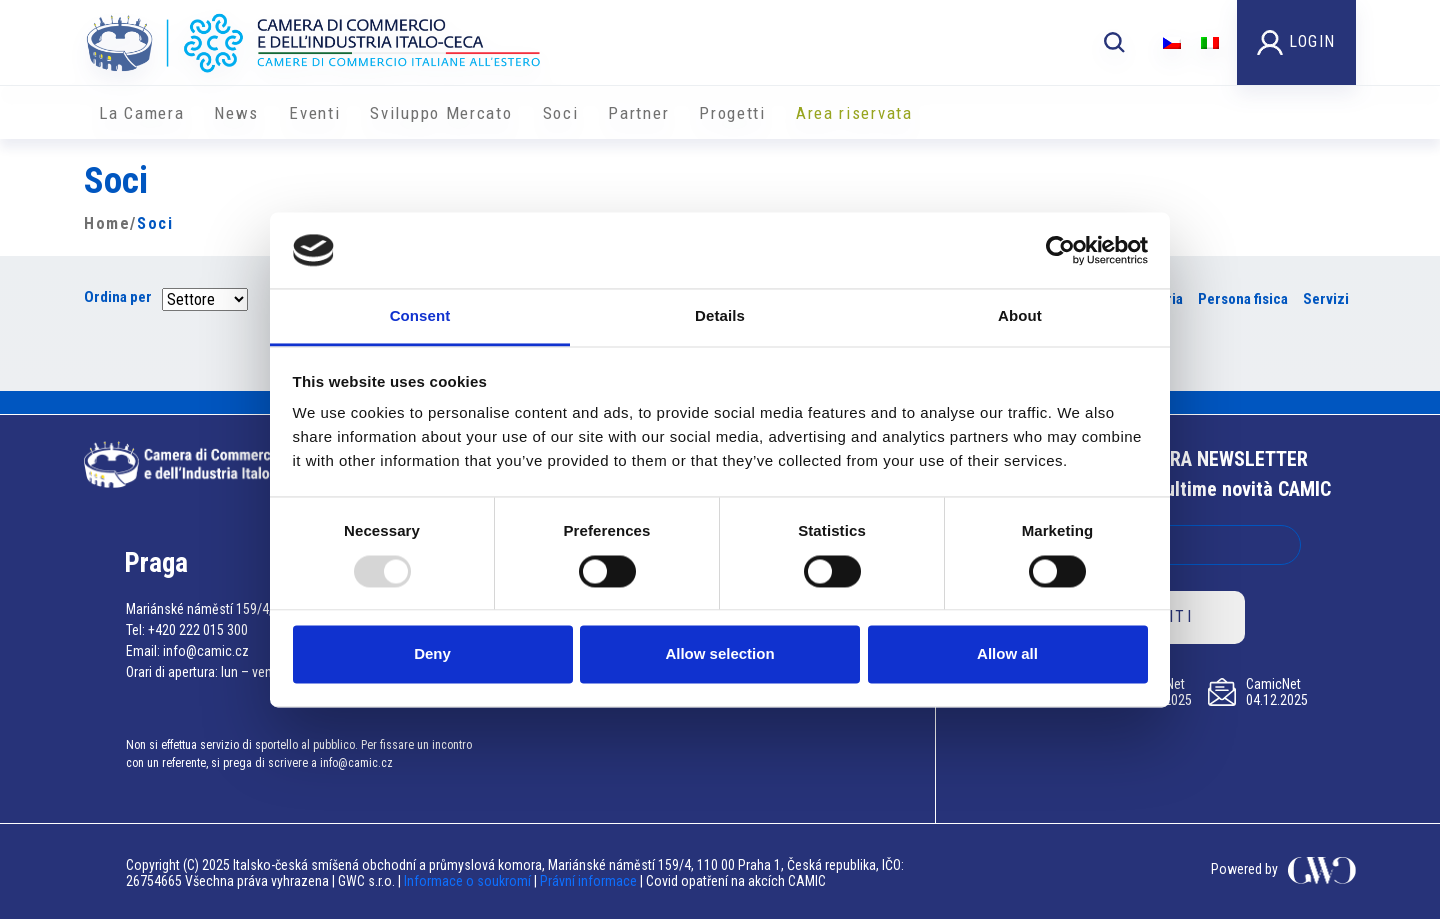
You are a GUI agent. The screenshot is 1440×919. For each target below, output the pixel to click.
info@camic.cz (206, 651)
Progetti (732, 113)
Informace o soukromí (469, 881)
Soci (561, 113)
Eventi (314, 113)
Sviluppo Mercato (441, 113)
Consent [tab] (420, 316)
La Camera (141, 113)
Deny (432, 654)
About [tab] (1020, 316)
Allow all (1007, 654)
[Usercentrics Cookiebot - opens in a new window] (1060, 250)
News (236, 113)
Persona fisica (1243, 299)
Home (107, 223)
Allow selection (719, 654)
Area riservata (854, 113)
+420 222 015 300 (198, 630)
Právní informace (588, 881)
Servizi (1326, 299)
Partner (638, 113)
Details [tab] (720, 316)
